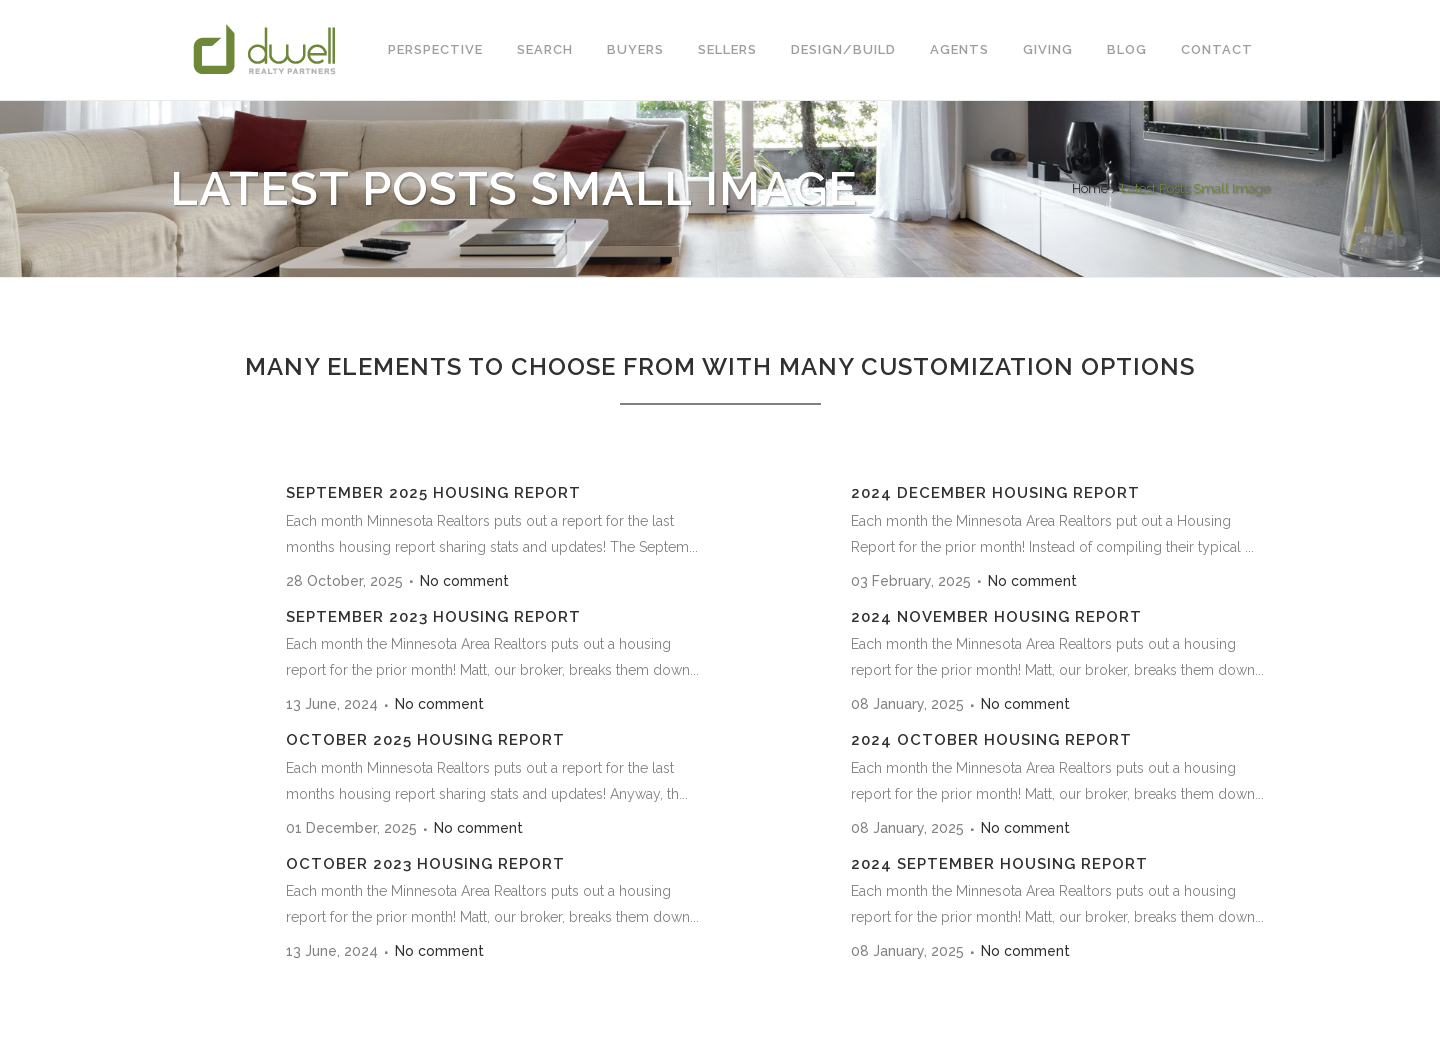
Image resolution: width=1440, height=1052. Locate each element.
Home (1090, 188)
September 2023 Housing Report (433, 617)
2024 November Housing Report (996, 617)
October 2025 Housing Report (425, 740)
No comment (464, 581)
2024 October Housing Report (991, 740)
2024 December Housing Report (995, 493)
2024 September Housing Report (999, 864)
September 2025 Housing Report (433, 493)
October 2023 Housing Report (425, 864)
